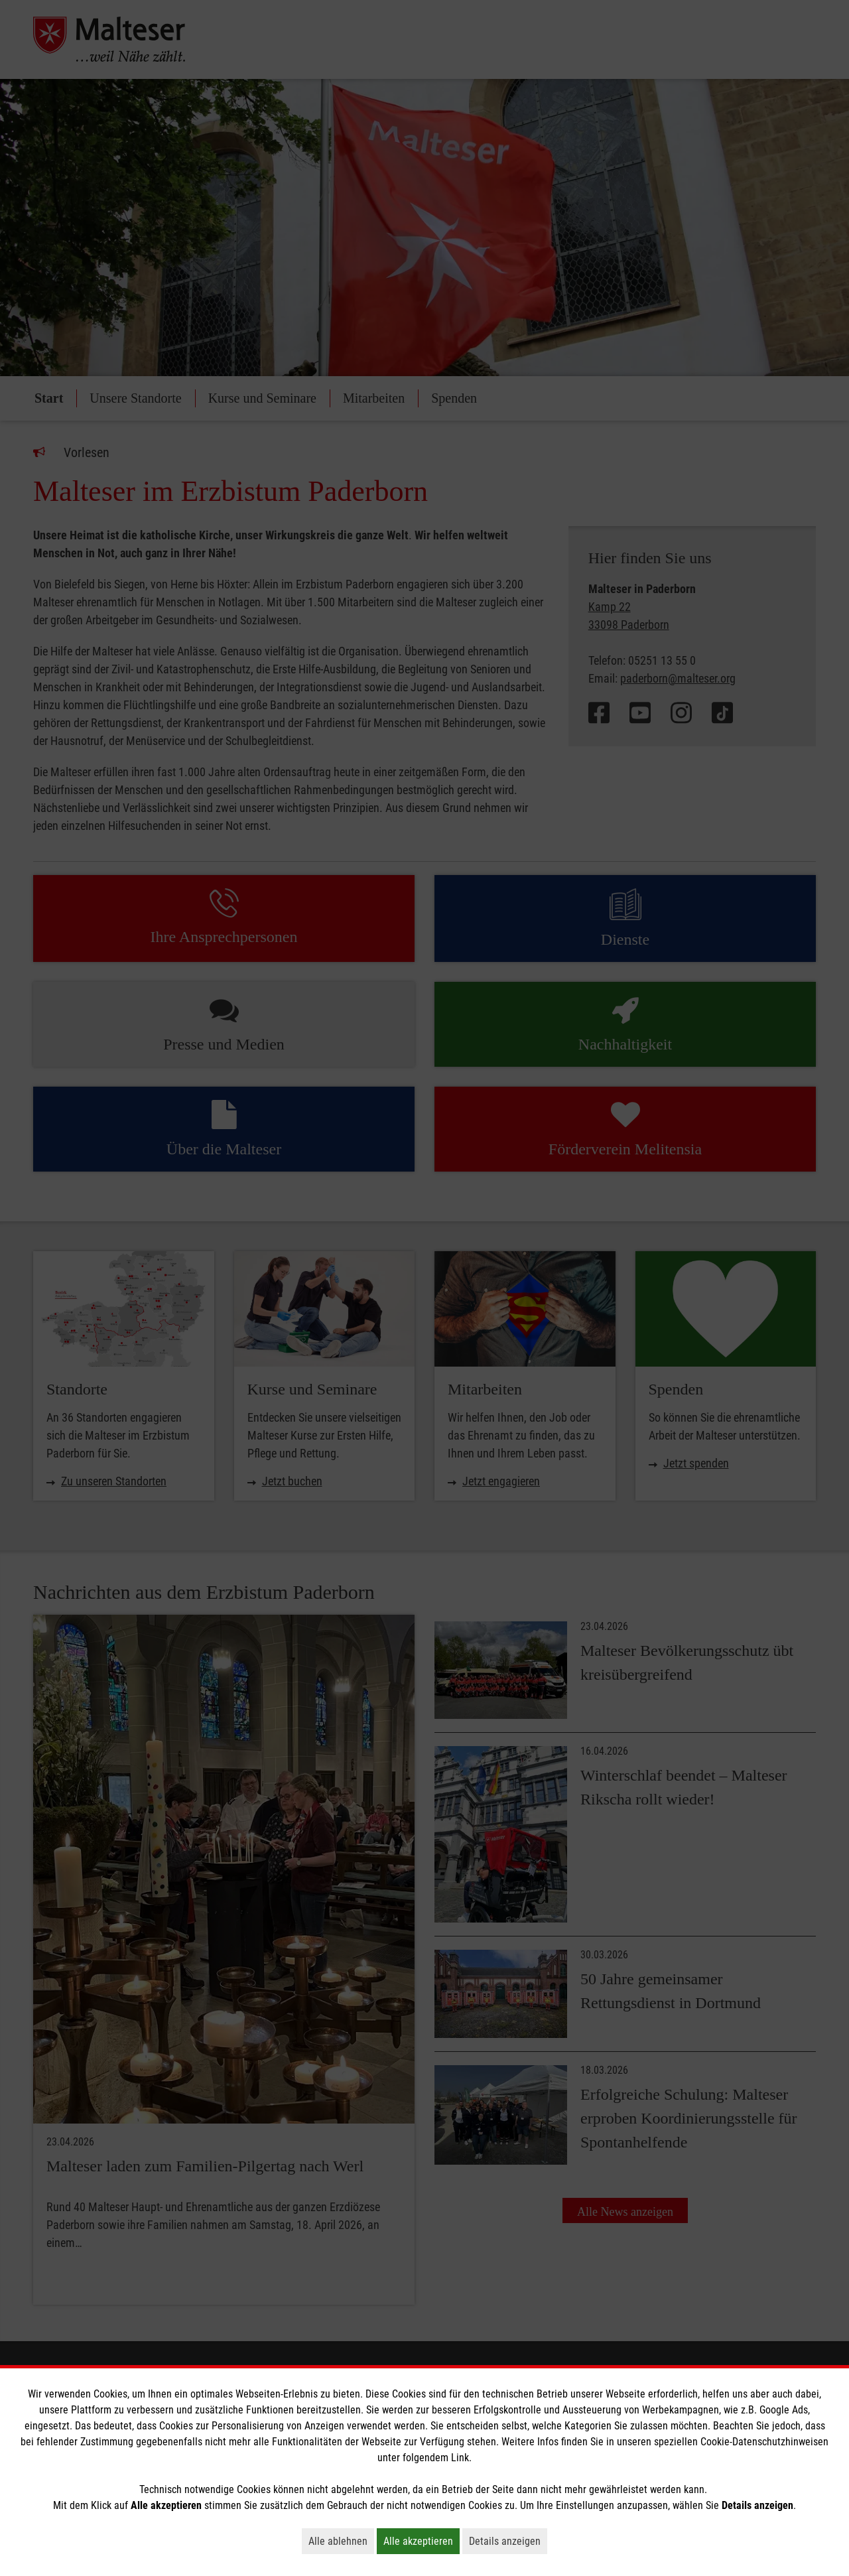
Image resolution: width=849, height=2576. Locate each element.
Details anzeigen (508, 2540)
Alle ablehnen (341, 2540)
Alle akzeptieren (421, 2540)
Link (460, 2457)
